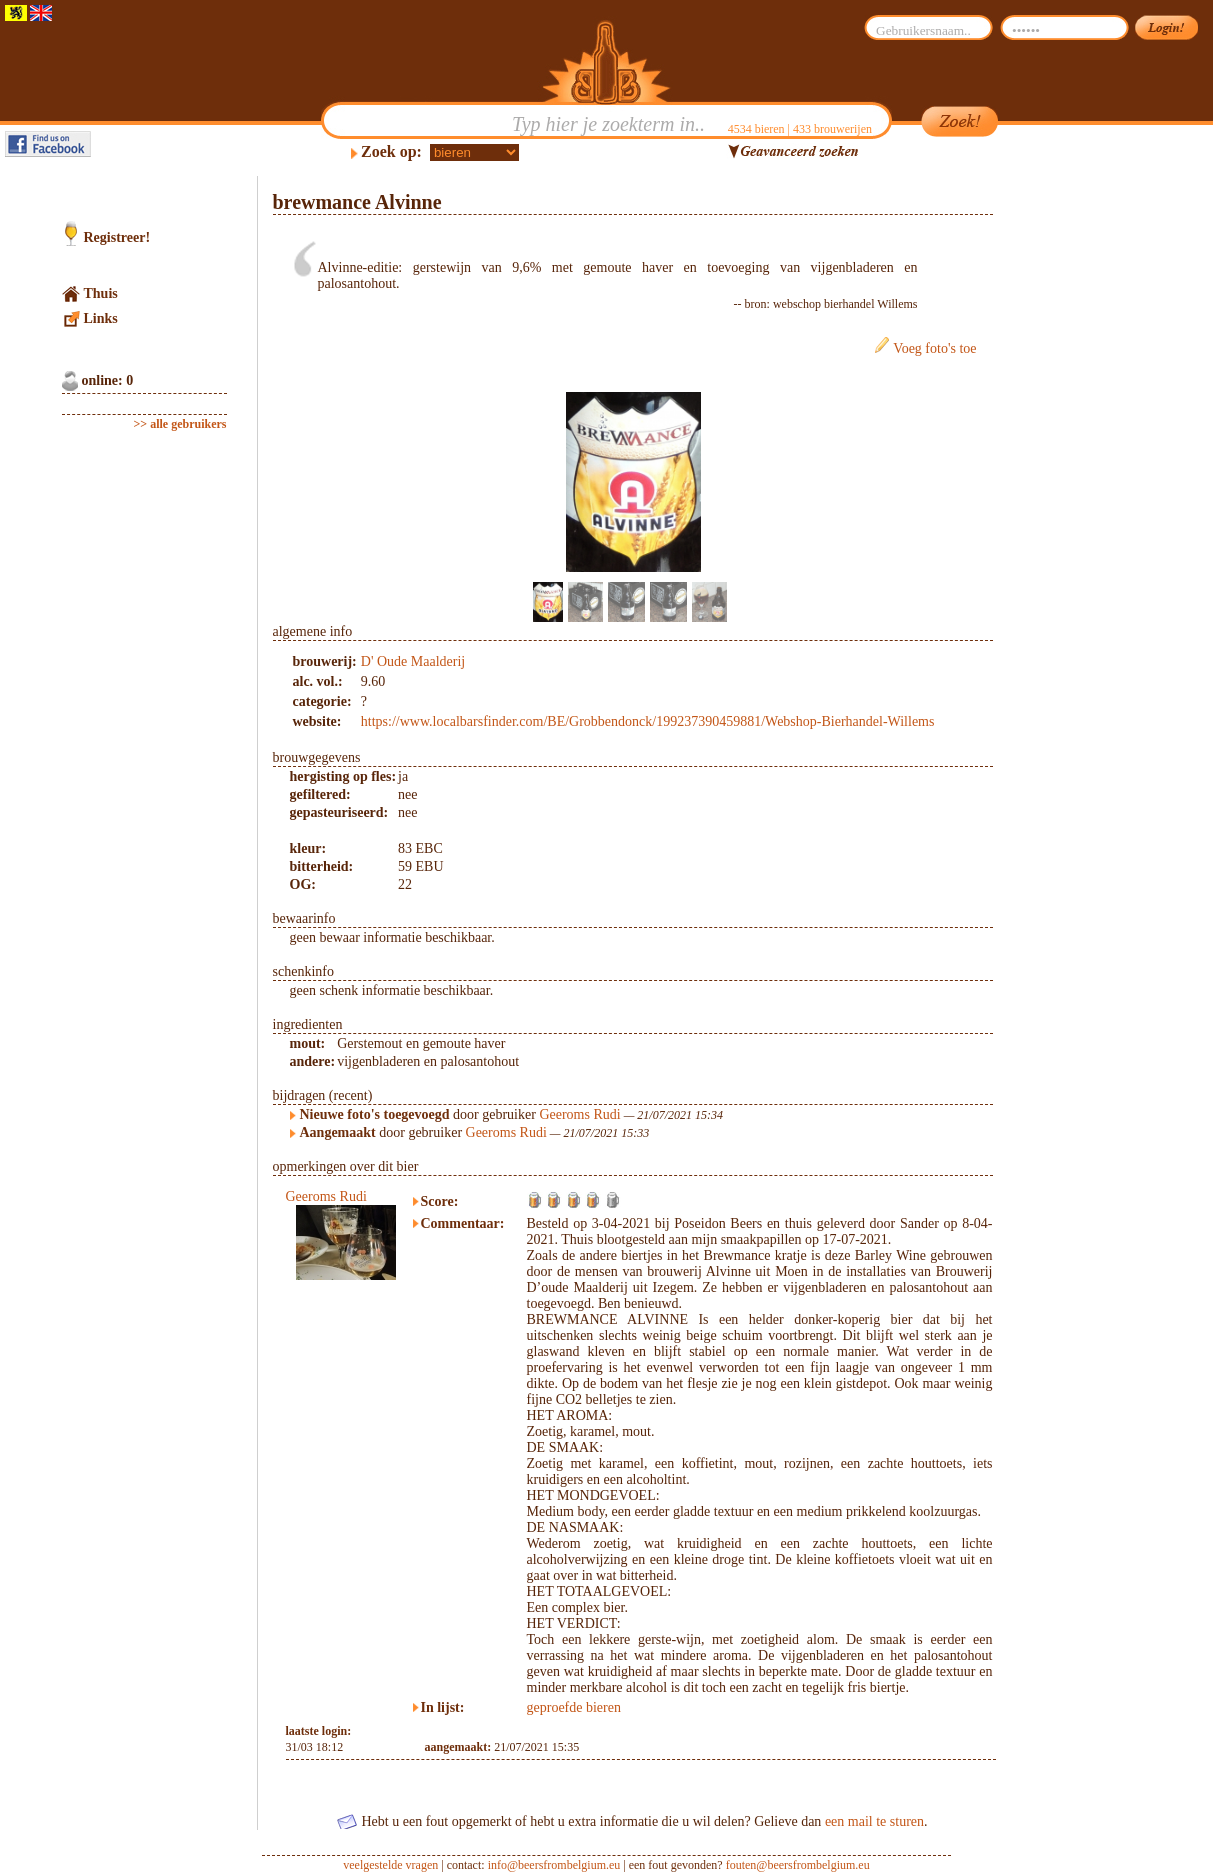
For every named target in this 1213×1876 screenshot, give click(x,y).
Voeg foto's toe (934, 348)
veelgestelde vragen (390, 1865)
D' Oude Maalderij (413, 661)
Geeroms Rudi (579, 1114)
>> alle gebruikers (180, 424)
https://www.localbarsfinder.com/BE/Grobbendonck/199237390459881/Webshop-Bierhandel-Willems (648, 721)
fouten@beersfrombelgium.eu (798, 1865)
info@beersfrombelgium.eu (554, 1865)
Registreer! (117, 237)
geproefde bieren (574, 1707)
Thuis (101, 293)
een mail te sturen (874, 1821)
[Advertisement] (1088, 476)
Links (101, 318)
